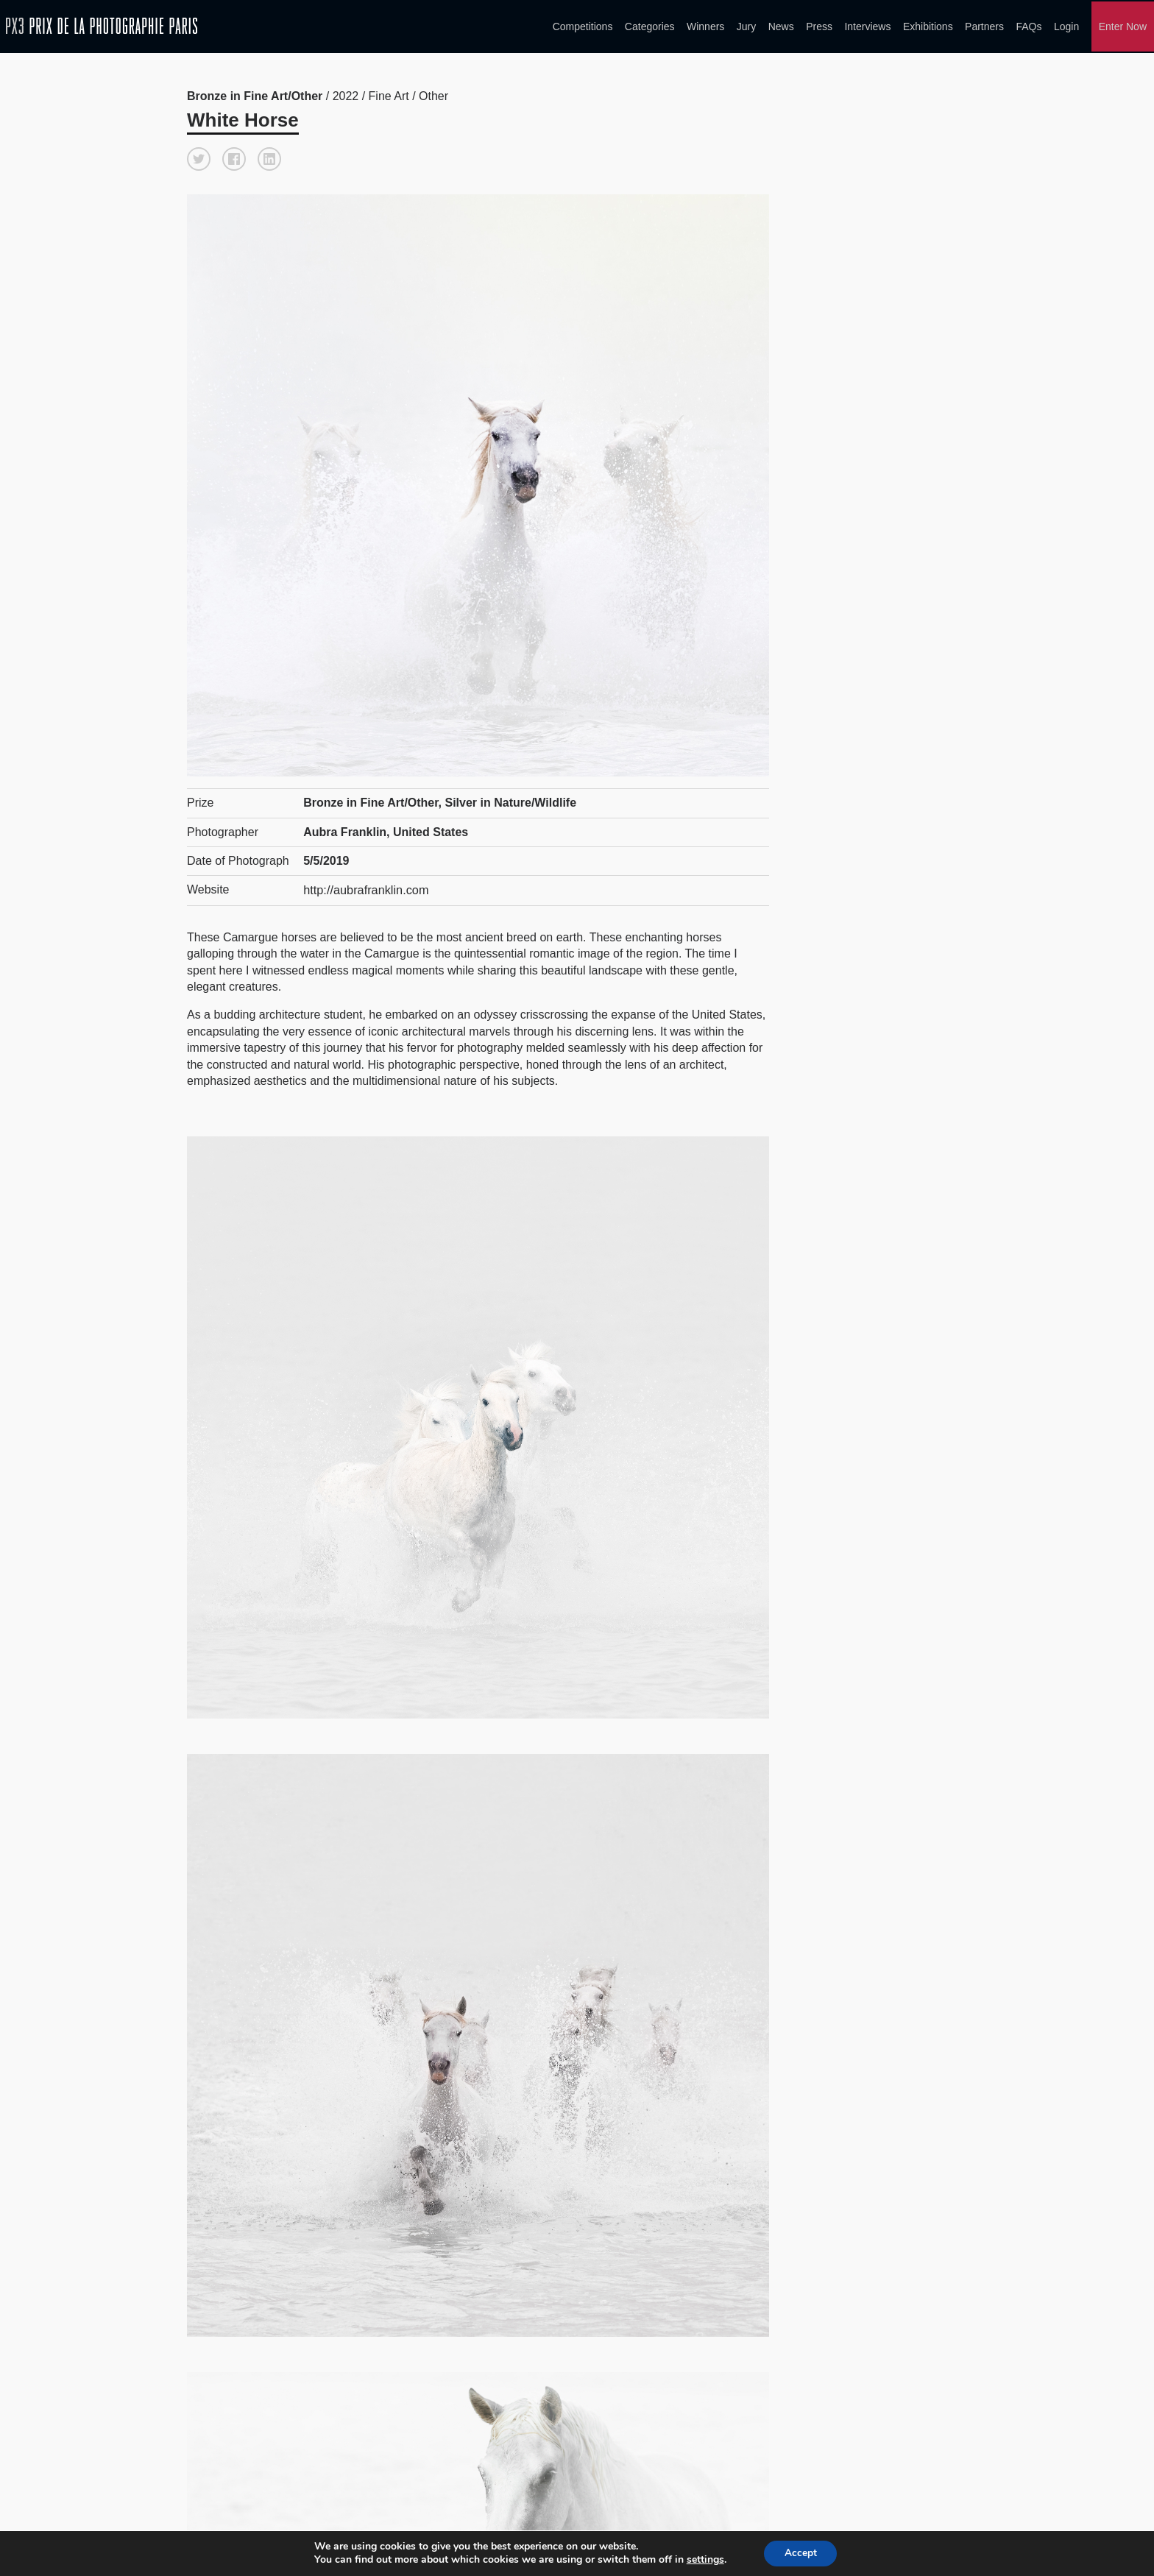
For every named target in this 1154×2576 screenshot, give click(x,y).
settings (703, 2559)
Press (819, 25)
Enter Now (1123, 25)
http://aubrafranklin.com (364, 886)
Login (1066, 25)
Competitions (583, 25)
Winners (705, 25)
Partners (984, 25)
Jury (746, 25)
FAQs (1028, 25)
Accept (801, 2553)
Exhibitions (928, 25)
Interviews (867, 25)
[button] (198, 156)
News (781, 25)
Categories (650, 25)
